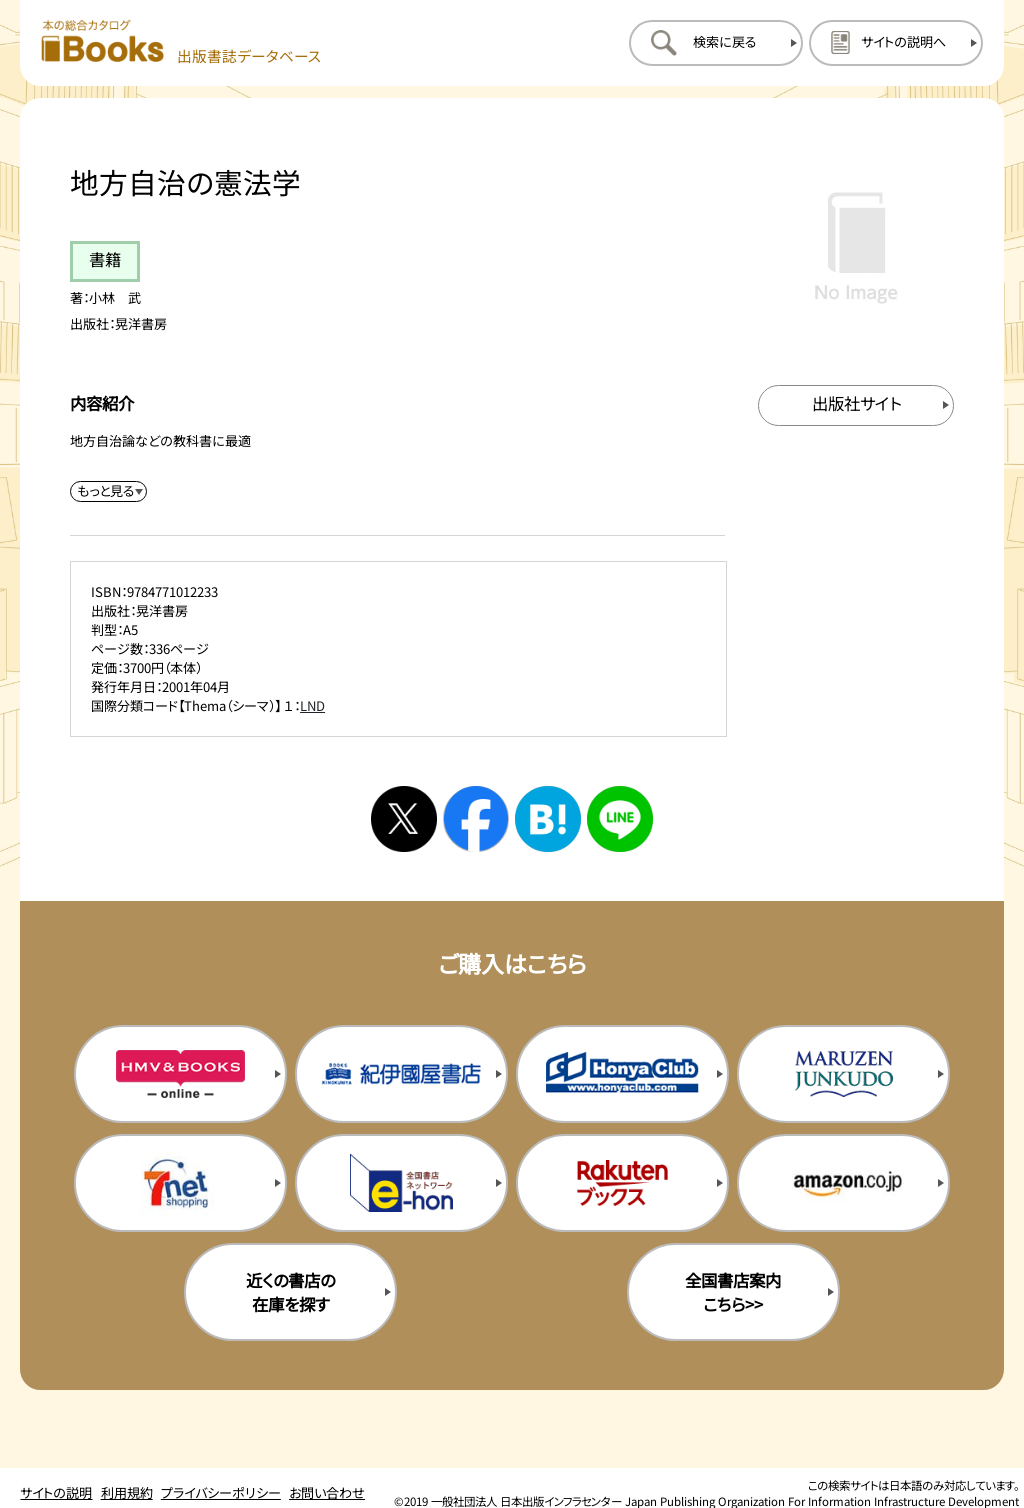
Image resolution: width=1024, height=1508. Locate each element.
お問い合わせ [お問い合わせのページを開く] (327, 1492)
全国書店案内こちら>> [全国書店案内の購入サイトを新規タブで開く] (733, 1292)
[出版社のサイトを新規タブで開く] (856, 405)
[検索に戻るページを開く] (716, 43)
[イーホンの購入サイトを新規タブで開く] (401, 1183)
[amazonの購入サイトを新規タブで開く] (843, 1183)
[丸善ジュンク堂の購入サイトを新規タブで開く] (843, 1074)
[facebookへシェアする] (476, 819)
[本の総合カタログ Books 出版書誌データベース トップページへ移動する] (181, 42)
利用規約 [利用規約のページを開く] (127, 1492)
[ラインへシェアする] (620, 819)
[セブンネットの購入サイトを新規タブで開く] (180, 1183)
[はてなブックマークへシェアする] (548, 819)
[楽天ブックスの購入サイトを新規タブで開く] (622, 1183)
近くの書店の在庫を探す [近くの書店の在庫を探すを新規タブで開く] (290, 1292)
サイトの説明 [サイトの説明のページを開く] (56, 1492)
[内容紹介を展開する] (109, 491)
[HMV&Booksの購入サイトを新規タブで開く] (180, 1074)
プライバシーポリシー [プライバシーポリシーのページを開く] (221, 1492)
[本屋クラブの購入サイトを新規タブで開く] (622, 1074)
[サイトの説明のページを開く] (896, 43)
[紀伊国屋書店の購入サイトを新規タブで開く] (401, 1074)
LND (312, 705)
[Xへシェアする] (404, 819)
